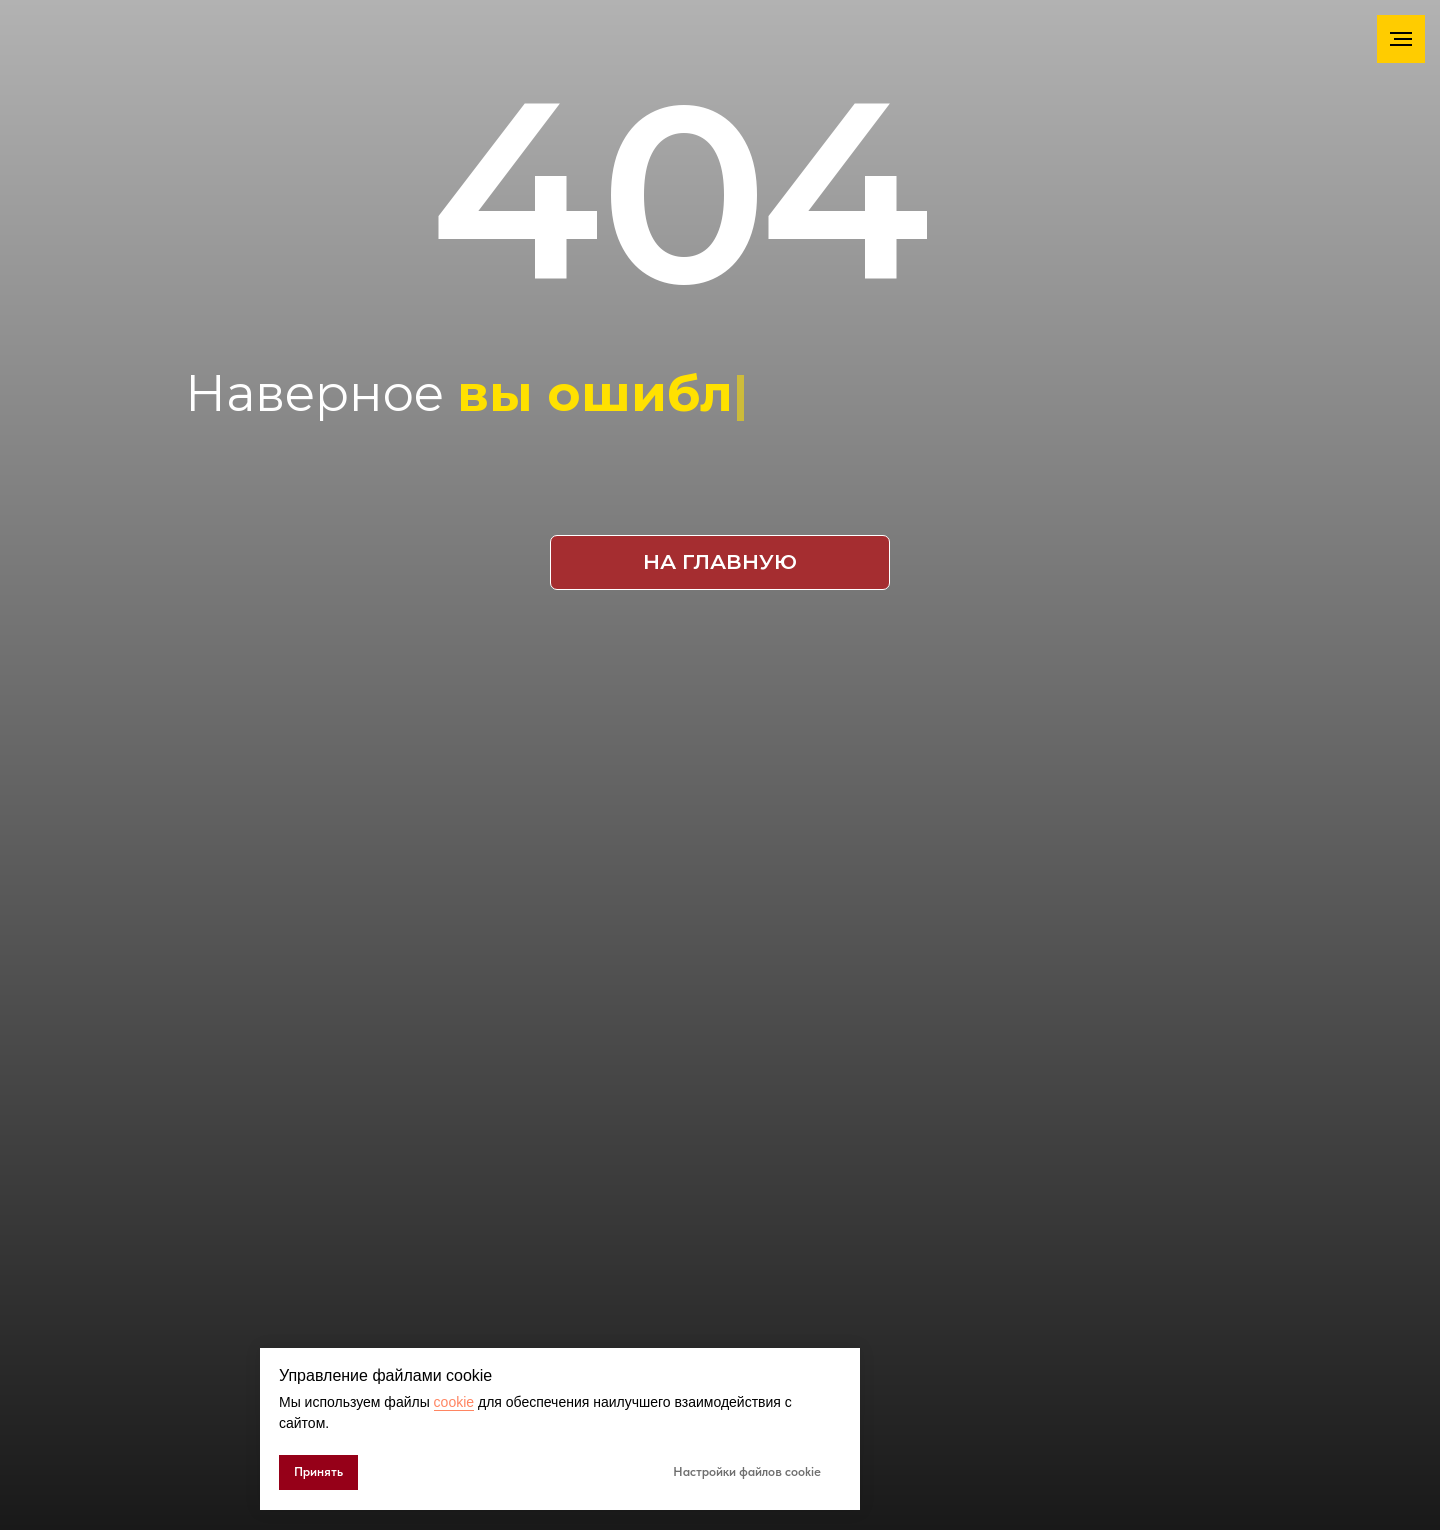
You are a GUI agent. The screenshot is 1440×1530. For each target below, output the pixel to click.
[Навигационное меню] (1401, 39)
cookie (454, 1402)
